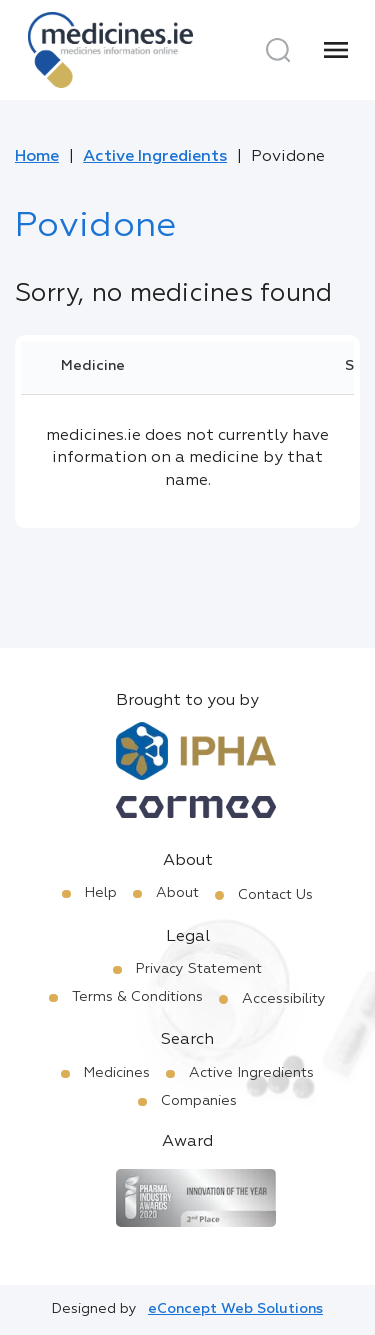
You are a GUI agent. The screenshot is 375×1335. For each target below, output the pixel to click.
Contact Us (275, 895)
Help (101, 893)
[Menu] (336, 50)
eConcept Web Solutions (235, 1309)
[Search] (278, 50)
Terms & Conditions (137, 997)
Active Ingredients (155, 157)
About (177, 893)
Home (37, 157)
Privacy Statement (199, 969)
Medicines (117, 1073)
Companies (199, 1101)
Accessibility (284, 999)
